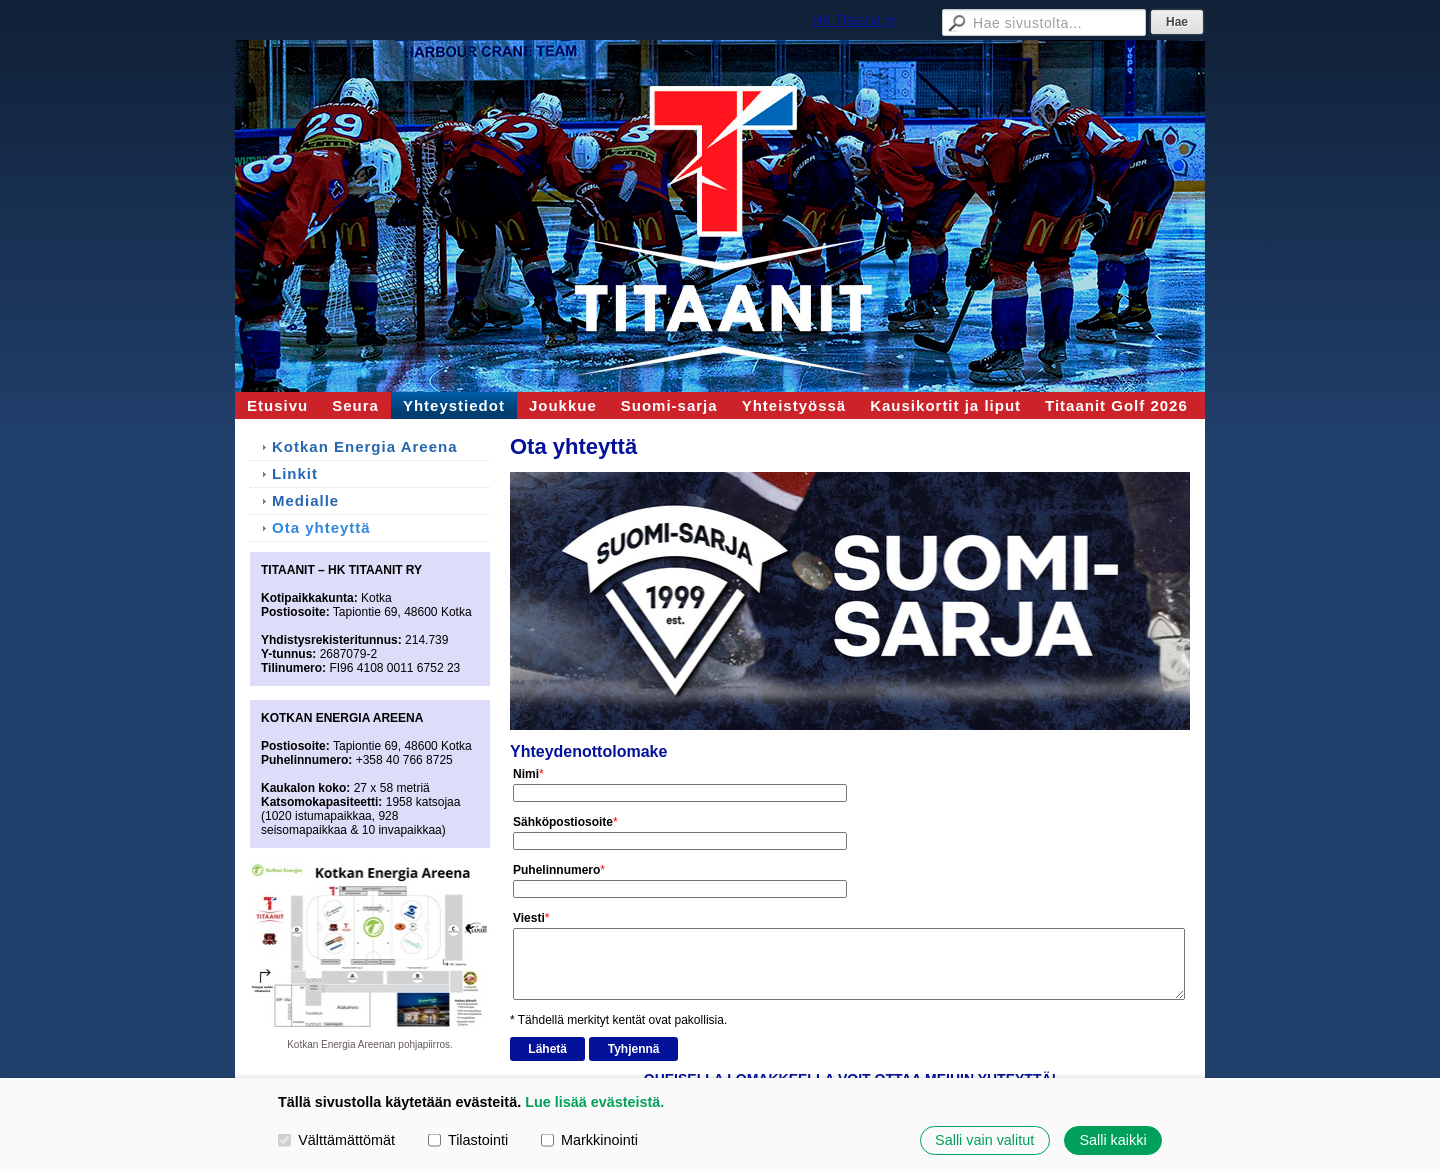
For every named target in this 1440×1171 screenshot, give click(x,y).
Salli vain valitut (984, 1140)
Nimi (526, 774)
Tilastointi (468, 1140)
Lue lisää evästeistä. (594, 1102)
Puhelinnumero (556, 870)
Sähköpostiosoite (563, 822)
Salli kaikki (1112, 1140)
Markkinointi (589, 1140)
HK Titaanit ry (854, 20)
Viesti (529, 918)
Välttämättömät (336, 1140)
